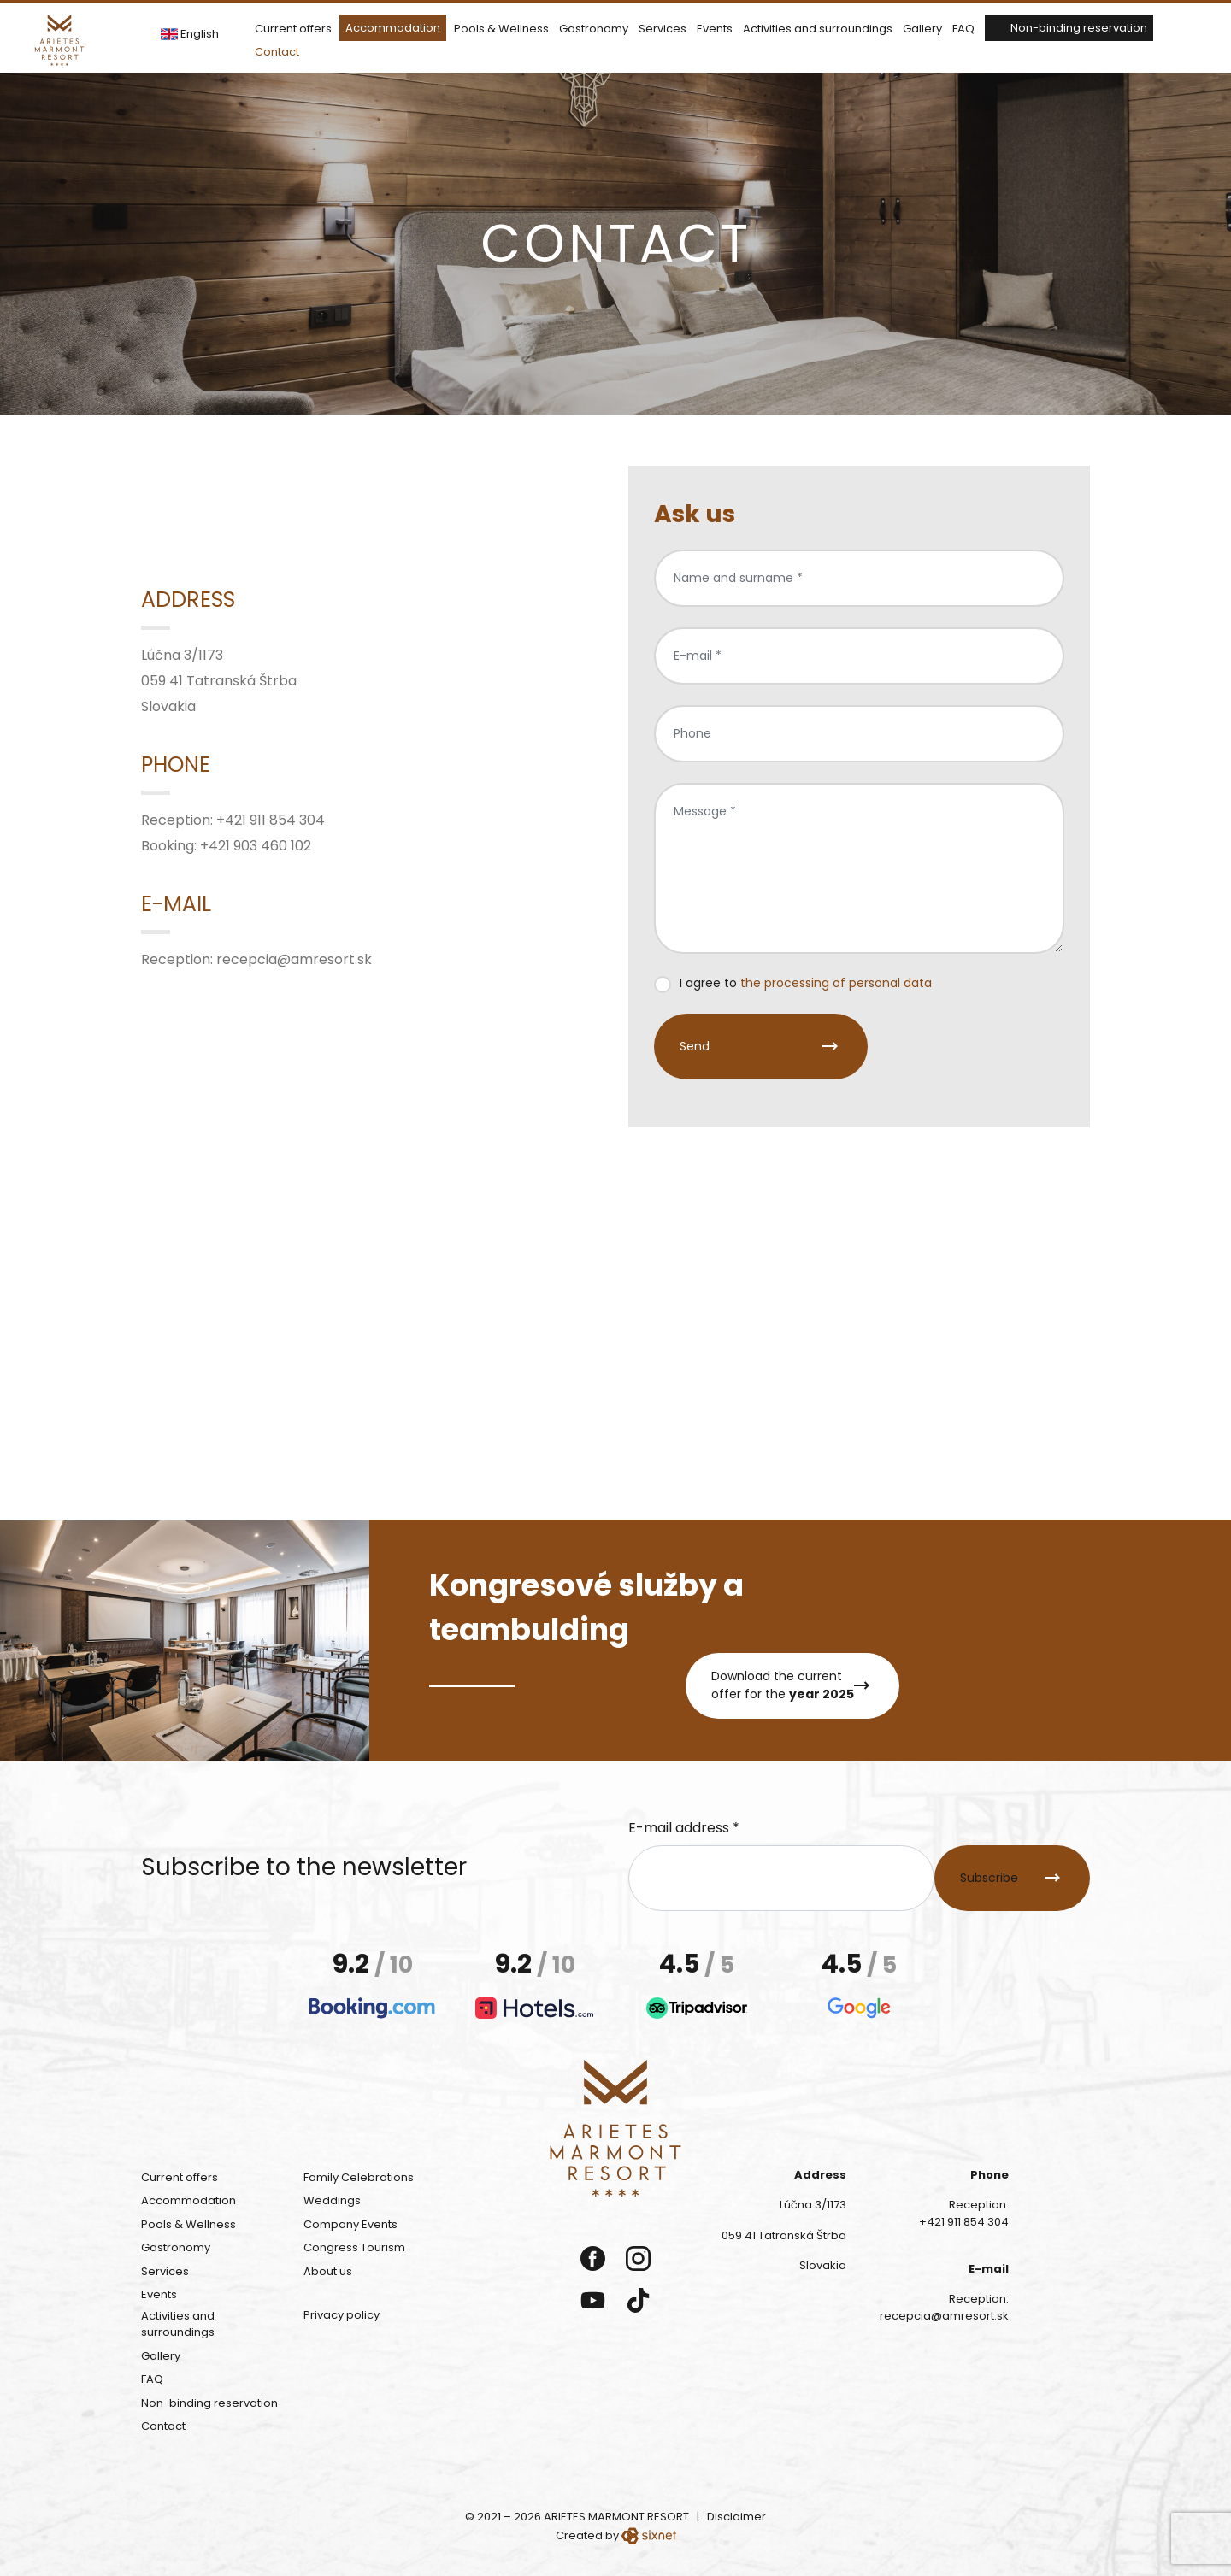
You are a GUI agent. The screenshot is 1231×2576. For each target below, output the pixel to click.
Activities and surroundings (817, 29)
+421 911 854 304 (270, 820)
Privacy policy (341, 2315)
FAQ (963, 29)
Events (715, 29)
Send (695, 1046)
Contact (277, 52)
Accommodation (392, 28)
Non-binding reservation (1078, 28)
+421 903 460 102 (255, 846)
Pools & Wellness (501, 29)
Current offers (293, 29)
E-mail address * (683, 1828)
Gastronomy (593, 29)
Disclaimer (736, 2516)
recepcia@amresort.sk (294, 959)
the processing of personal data (836, 982)
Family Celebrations (358, 2177)
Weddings (332, 2200)
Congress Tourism (354, 2247)
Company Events (350, 2224)
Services (662, 29)
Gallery (922, 29)
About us (327, 2271)
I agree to (806, 982)
